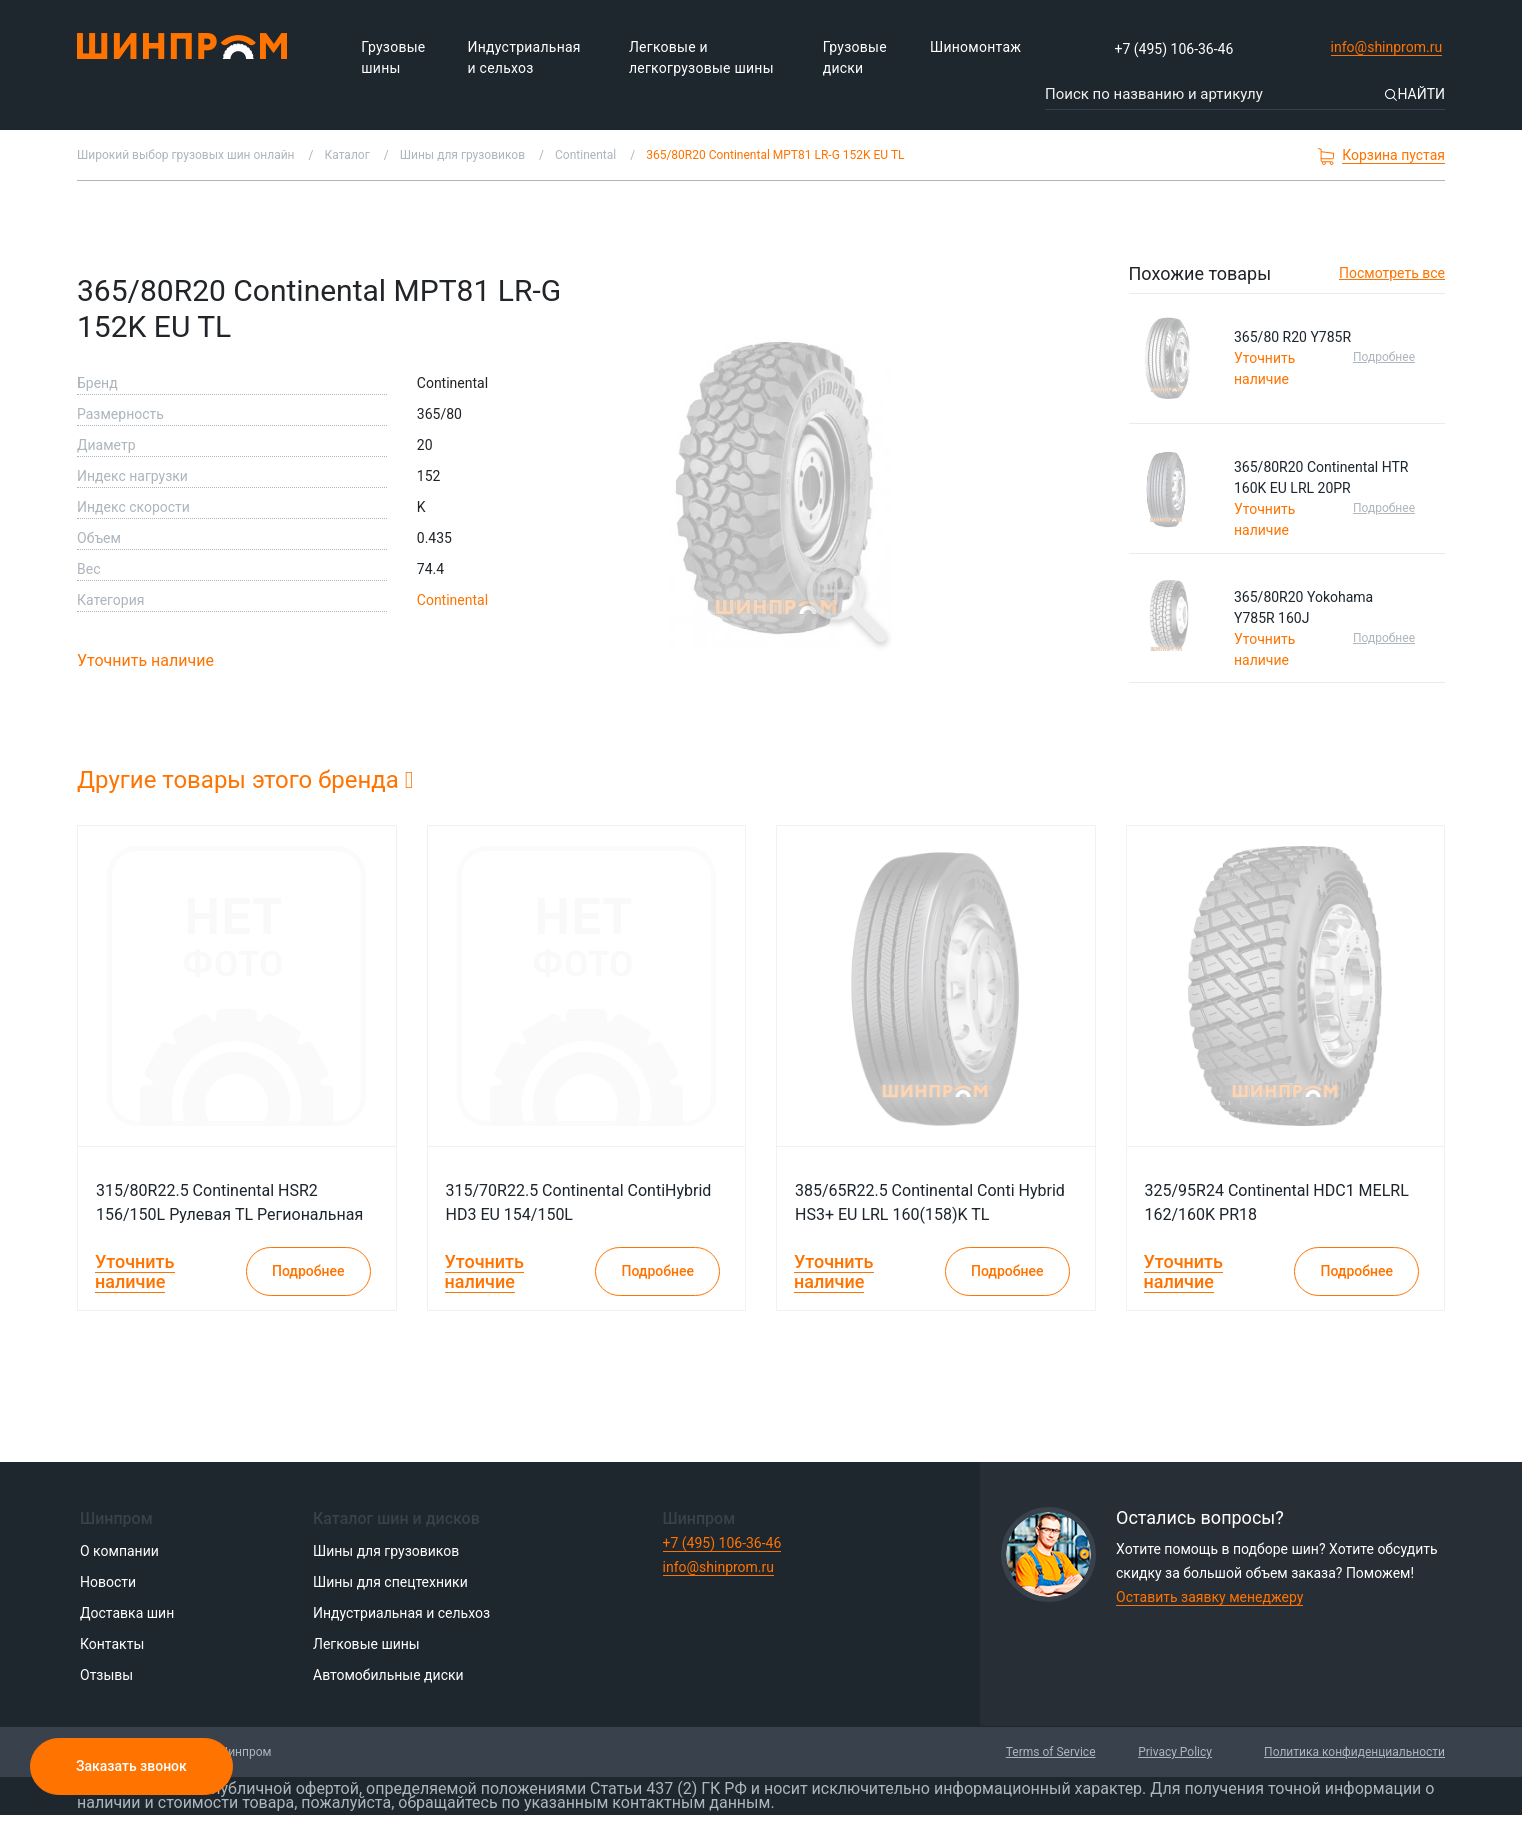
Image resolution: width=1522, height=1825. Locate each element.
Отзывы (106, 1675)
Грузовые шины (393, 57)
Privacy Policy (1175, 1752)
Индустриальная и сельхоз (524, 57)
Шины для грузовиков (386, 1551)
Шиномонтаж (975, 47)
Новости (108, 1582)
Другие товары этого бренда (245, 780)
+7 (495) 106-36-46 (1174, 49)
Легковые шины (366, 1644)
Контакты (112, 1644)
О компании (119, 1551)
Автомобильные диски (388, 1675)
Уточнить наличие (145, 660)
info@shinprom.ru (1385, 49)
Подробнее (1384, 357)
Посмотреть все (1392, 273)
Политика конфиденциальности (1354, 1752)
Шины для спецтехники (390, 1582)
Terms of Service (1051, 1752)
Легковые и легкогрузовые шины (701, 57)
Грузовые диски (855, 57)
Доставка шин (127, 1613)
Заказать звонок (131, 1766)
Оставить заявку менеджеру (1209, 1597)
